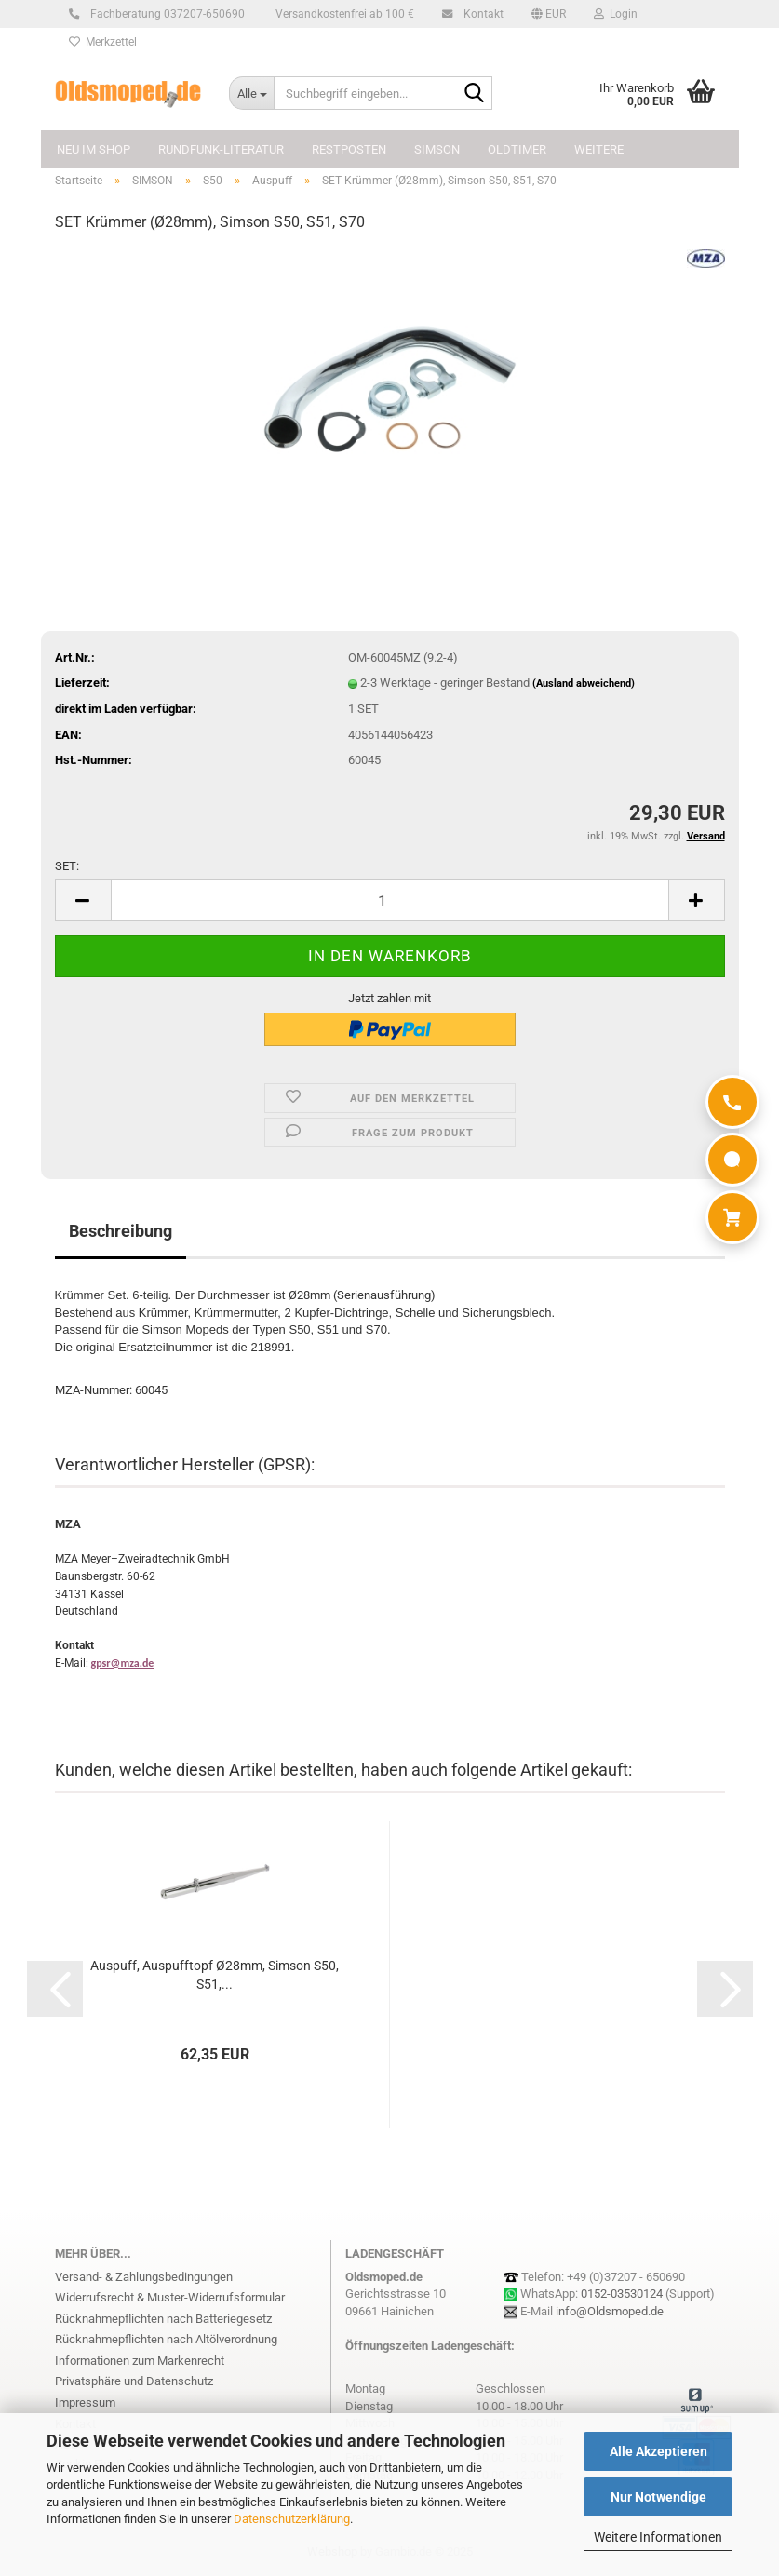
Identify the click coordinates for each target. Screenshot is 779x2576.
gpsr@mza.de (122, 1663)
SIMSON (437, 149)
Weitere (599, 149)
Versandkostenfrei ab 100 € (343, 13)
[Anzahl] (390, 900)
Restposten (349, 149)
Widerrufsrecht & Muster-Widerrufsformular (170, 2297)
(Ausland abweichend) (583, 684)
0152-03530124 (622, 2294)
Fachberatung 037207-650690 (165, 13)
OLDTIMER (517, 149)
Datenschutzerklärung (292, 2519)
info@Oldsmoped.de (610, 2311)
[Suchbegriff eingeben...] (251, 93)
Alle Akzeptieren (658, 2451)
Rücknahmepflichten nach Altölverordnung (166, 2339)
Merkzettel (103, 41)
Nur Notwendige (658, 2496)
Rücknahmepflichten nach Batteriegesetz (163, 2319)
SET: (67, 866)
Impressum (85, 2402)
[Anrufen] (732, 1102)
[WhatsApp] (732, 1159)
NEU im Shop (93, 149)
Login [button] (616, 13)
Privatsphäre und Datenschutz (134, 2381)
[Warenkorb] (732, 1217)
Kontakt (481, 13)
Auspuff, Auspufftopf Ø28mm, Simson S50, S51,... (214, 1975)
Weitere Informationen (658, 2536)
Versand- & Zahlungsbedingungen (144, 2277)
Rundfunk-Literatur (221, 149)
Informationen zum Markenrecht (139, 2361)
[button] (548, 14)
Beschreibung (120, 1231)
